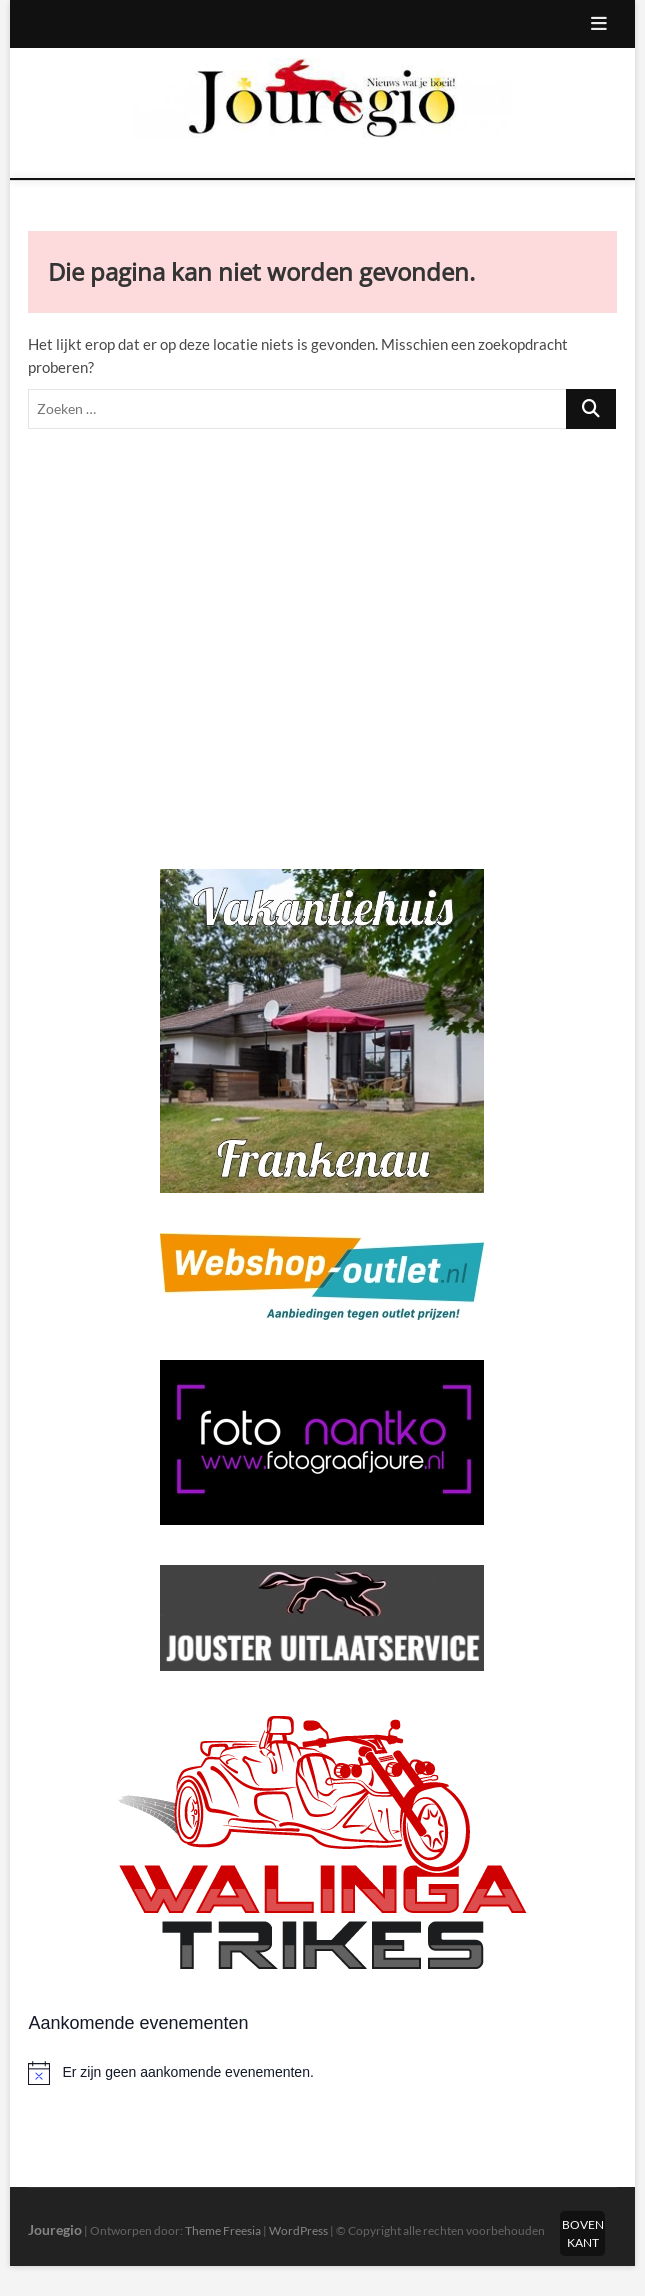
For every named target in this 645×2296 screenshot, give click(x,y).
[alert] (322, 2073)
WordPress (298, 2230)
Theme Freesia (223, 2230)
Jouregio (55, 2229)
